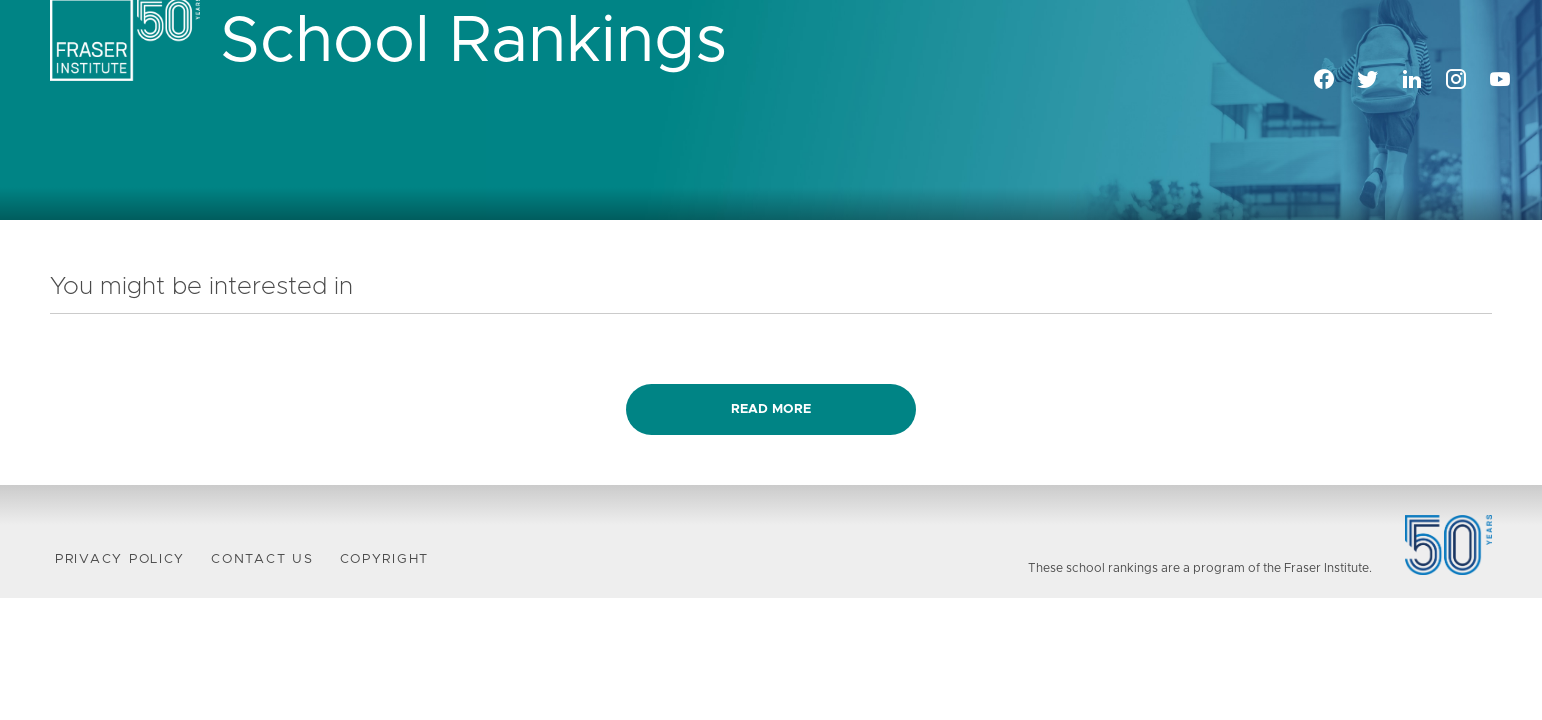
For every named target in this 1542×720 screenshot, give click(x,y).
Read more (771, 409)
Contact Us (262, 559)
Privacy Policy (120, 559)
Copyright (385, 559)
